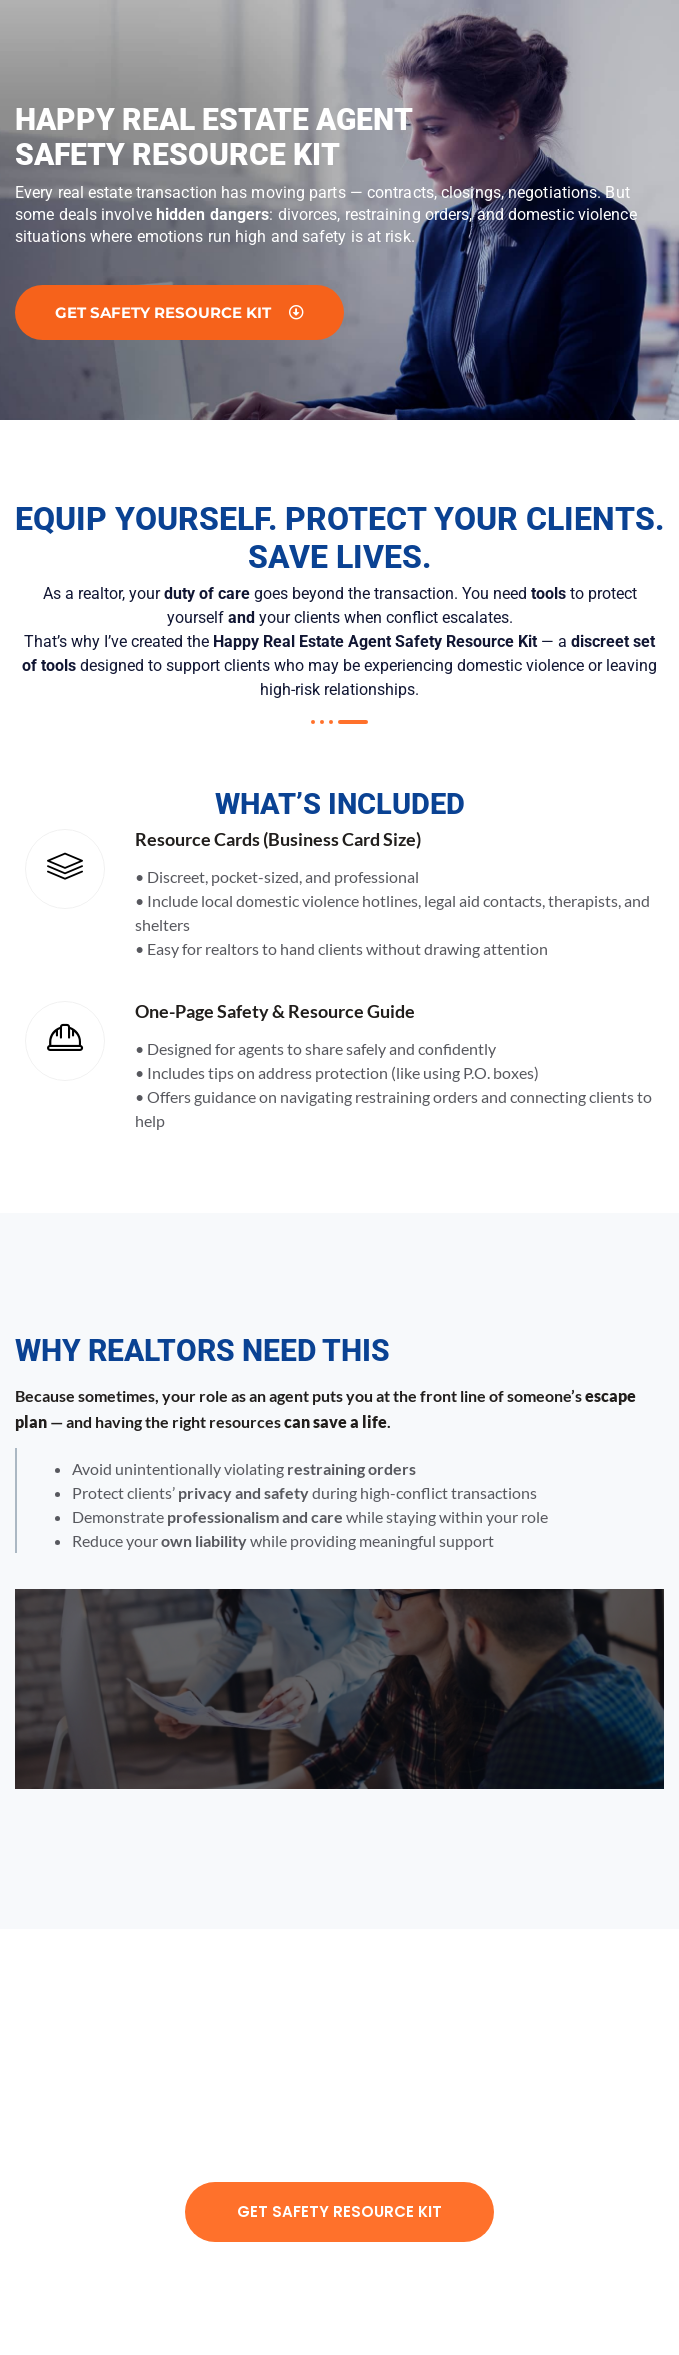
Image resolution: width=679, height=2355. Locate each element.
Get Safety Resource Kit (339, 2211)
